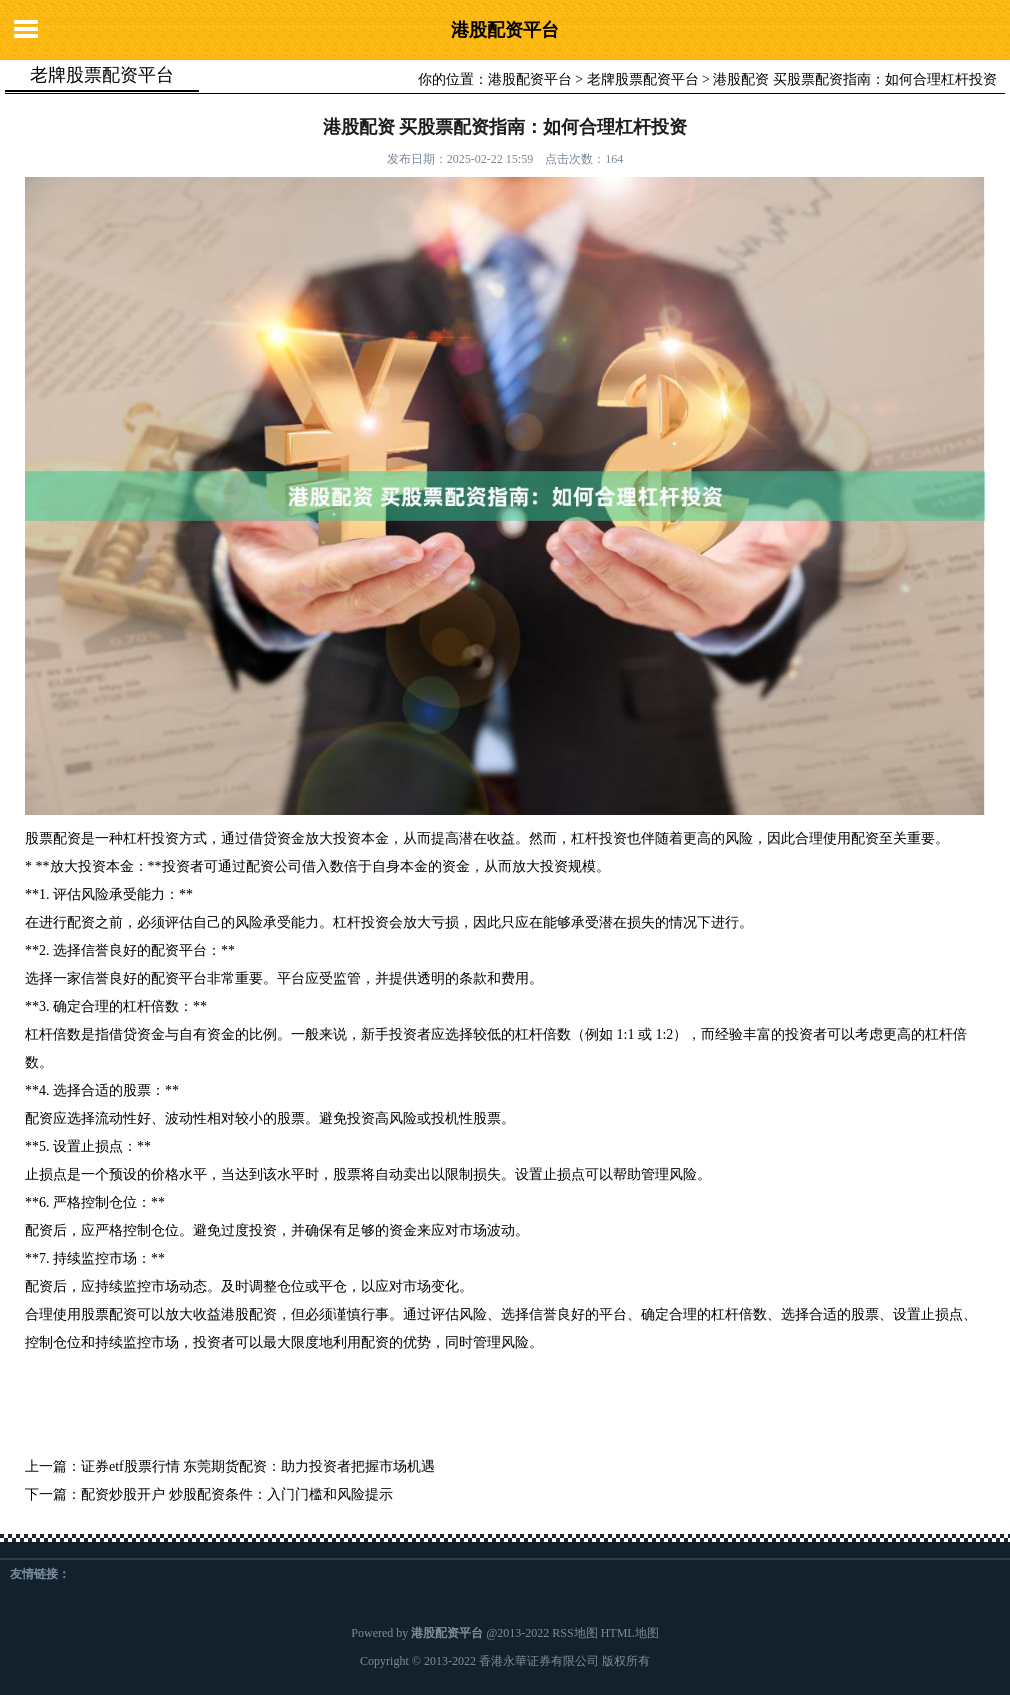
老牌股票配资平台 (643, 79)
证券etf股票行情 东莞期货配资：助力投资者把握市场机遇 (258, 1466)
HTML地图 (630, 1633)
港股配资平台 (505, 30)
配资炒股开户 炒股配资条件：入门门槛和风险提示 (237, 1494)
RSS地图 (574, 1633)
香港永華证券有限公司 (539, 1661)
